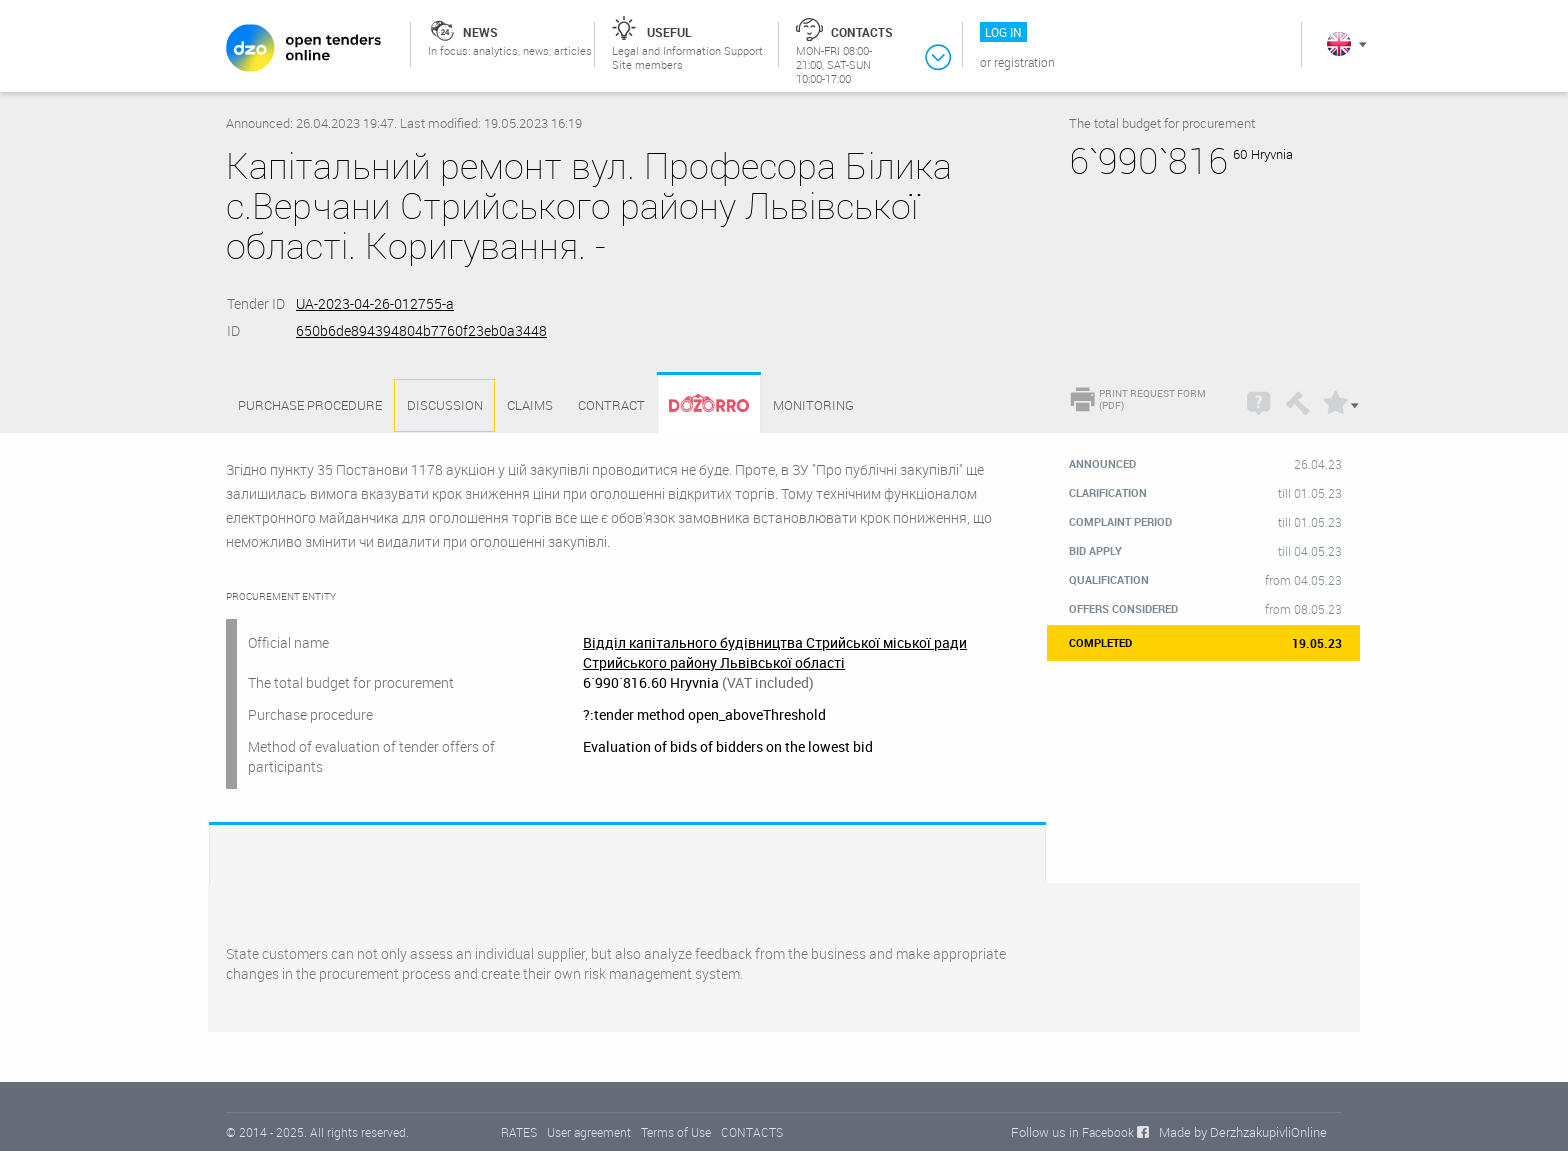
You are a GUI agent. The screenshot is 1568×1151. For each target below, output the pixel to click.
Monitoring (813, 405)
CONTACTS (752, 1132)
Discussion (445, 405)
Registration (1024, 62)
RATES (519, 1132)
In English (1339, 44)
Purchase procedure (310, 405)
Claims (530, 405)
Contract (611, 405)
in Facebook (1101, 1132)
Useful (669, 32)
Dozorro (700, 405)
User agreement (589, 1132)
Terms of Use (676, 1132)
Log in (1003, 32)
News (480, 32)
